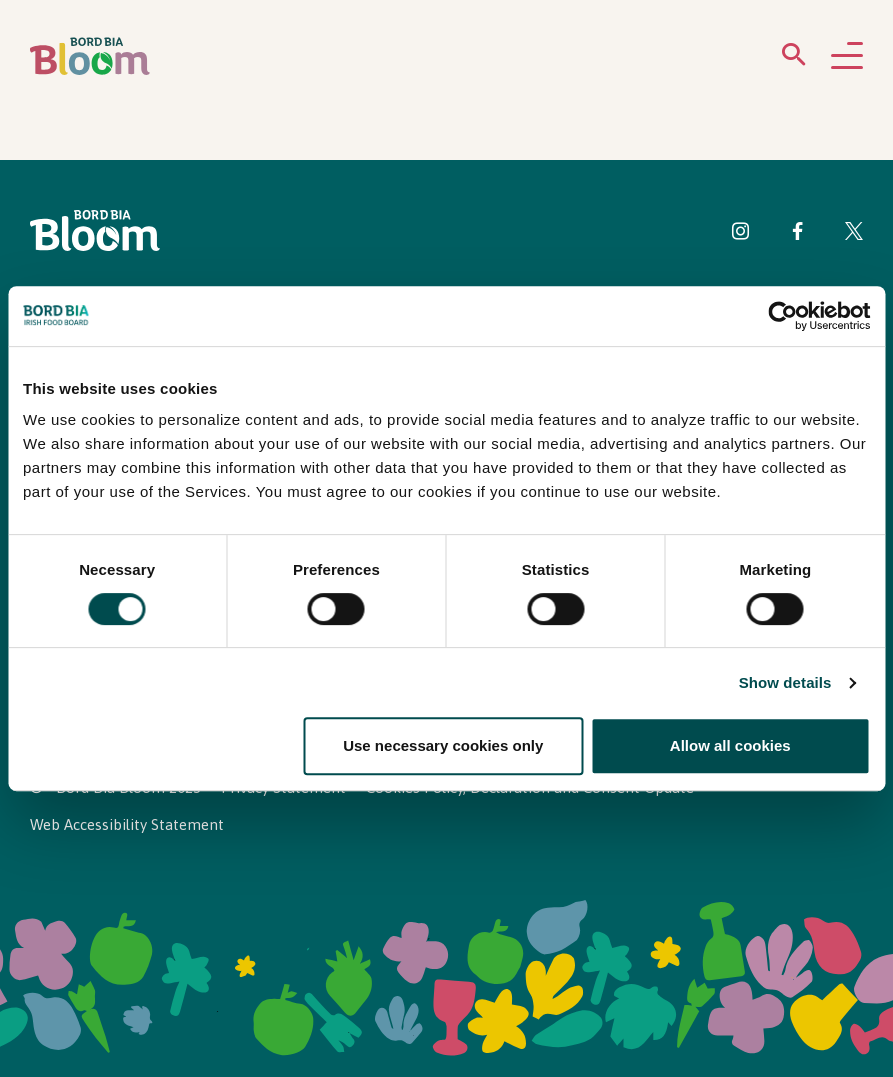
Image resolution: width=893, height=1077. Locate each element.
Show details (785, 682)
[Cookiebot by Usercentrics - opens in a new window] (782, 316)
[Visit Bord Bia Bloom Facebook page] (797, 234)
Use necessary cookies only (443, 745)
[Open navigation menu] (847, 57)
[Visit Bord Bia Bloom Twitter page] (854, 234)
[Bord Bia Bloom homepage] (90, 56)
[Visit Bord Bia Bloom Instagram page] (741, 234)
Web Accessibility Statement (127, 824)
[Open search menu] (794, 58)
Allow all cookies (730, 745)
